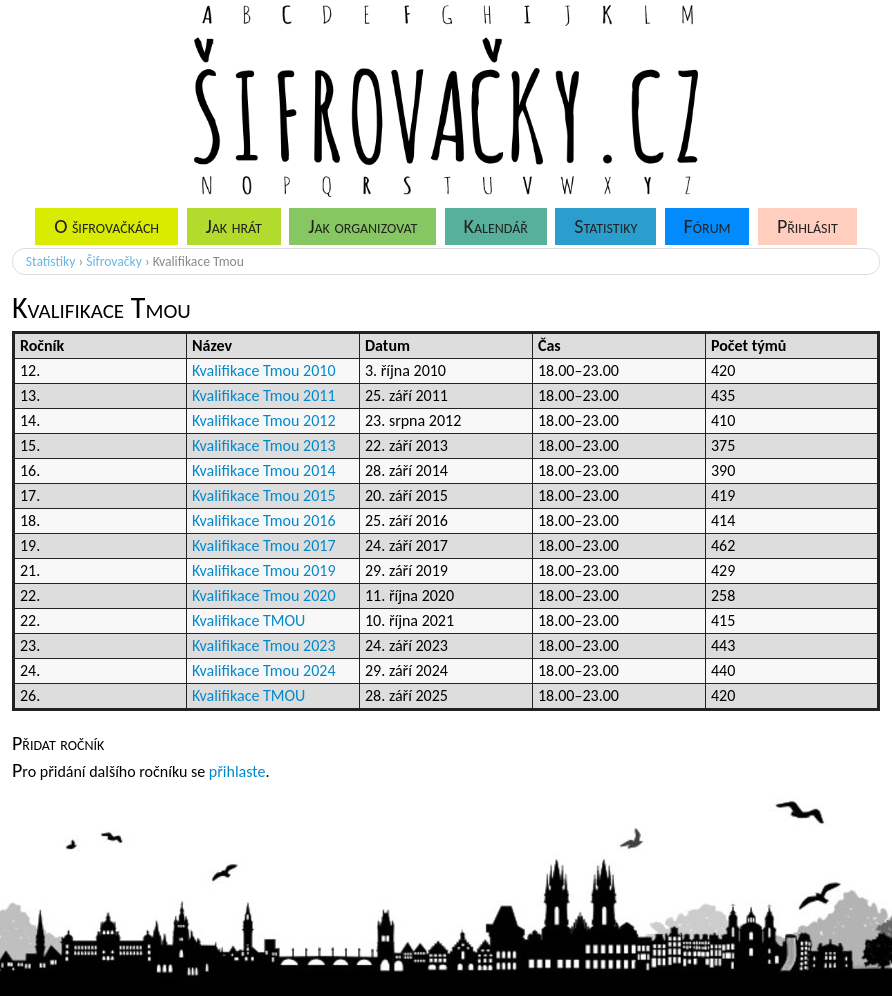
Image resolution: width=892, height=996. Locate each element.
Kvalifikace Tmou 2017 (263, 545)
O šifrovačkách (106, 226)
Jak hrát (233, 226)
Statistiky (605, 226)
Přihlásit (807, 226)
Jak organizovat (362, 226)
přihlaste (237, 771)
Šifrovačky (114, 261)
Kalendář (496, 226)
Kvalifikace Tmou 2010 (263, 370)
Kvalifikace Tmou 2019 (263, 570)
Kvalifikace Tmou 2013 (263, 445)
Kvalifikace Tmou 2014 (263, 470)
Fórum (707, 226)
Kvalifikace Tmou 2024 (263, 670)
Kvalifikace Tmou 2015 (263, 495)
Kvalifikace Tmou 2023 (263, 645)
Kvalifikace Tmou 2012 (263, 420)
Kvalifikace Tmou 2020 (263, 595)
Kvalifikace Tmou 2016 (263, 520)
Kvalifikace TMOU (248, 620)
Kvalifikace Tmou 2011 (263, 395)
